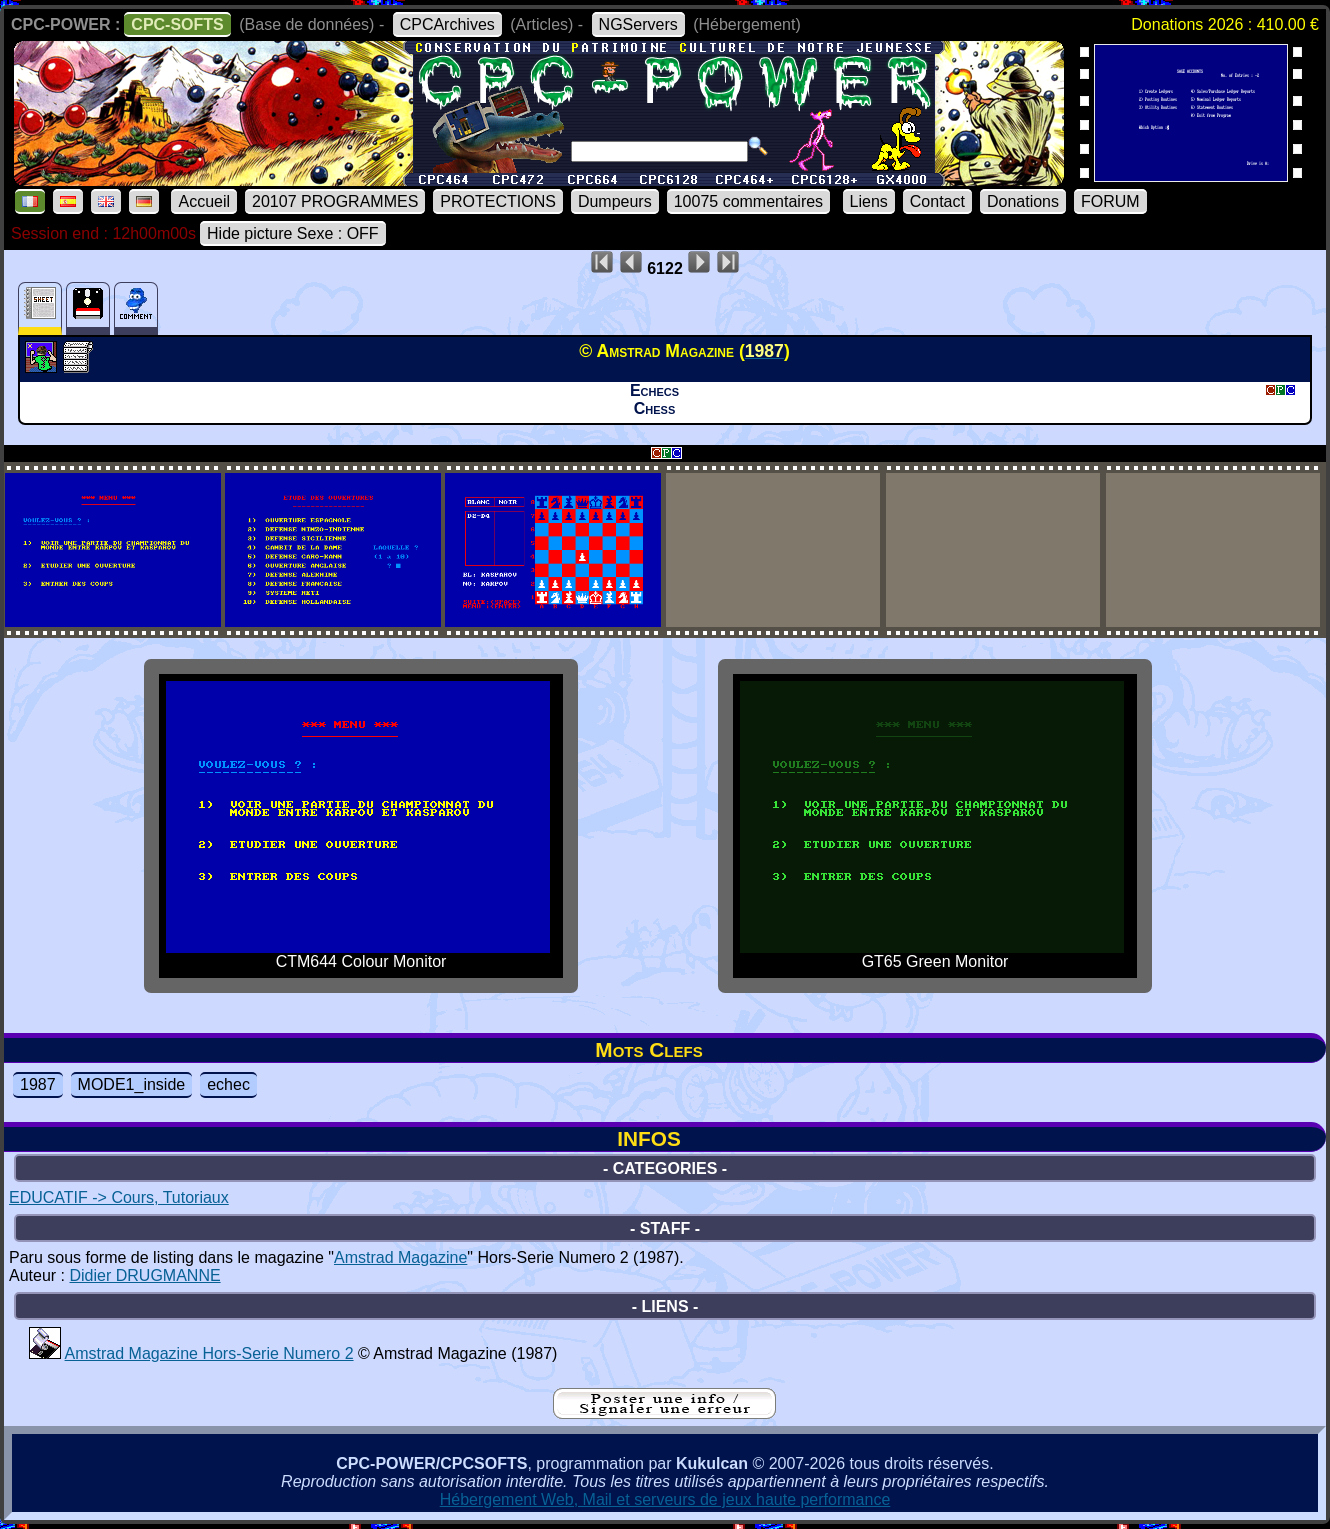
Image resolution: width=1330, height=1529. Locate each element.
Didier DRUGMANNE (144, 1275)
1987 (38, 1084)
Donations (1023, 201)
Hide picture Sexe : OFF (293, 233)
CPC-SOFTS (177, 24)
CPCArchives (447, 24)
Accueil (204, 201)
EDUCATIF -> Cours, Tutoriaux (119, 1197)
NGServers (638, 24)
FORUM (1110, 201)
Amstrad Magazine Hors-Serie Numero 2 (209, 1353)
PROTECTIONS (498, 201)
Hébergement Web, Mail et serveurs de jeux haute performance (665, 1499)
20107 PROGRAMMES (335, 201)
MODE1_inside (132, 1084)
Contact (937, 201)
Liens (869, 201)
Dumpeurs (615, 201)
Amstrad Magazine (400, 1257)
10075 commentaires (748, 201)
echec (228, 1084)
